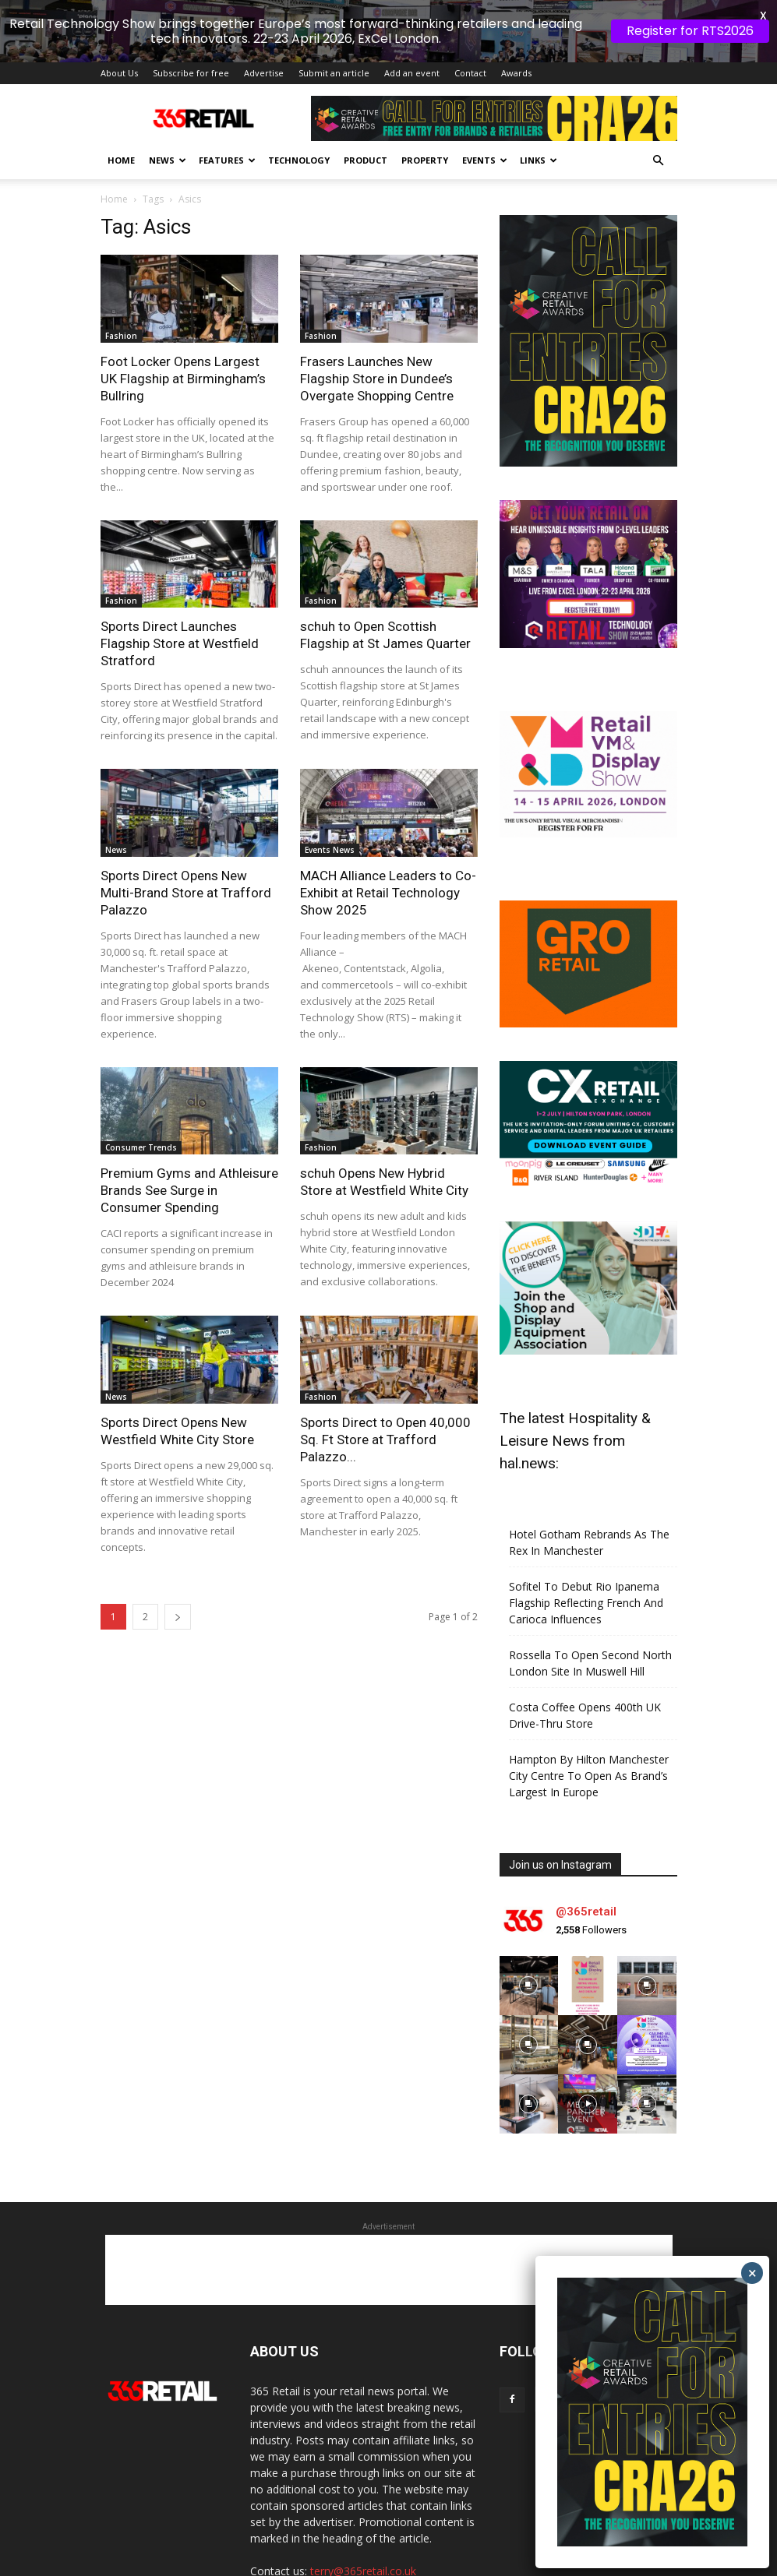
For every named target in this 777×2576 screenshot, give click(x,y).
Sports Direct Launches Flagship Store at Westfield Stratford (180, 586)
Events (484, 102)
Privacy (499, 2566)
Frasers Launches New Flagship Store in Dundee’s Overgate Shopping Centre (377, 320)
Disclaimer (553, 2566)
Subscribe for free (191, 15)
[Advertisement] (389, 2212)
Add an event (412, 15)
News (167, 102)
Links (538, 102)
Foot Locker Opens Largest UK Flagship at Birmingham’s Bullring (183, 320)
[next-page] (177, 1558)
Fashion (121, 277)
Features (227, 102)
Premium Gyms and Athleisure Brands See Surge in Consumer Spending (189, 1133)
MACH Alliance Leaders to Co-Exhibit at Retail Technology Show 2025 (388, 834)
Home (121, 102)
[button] (658, 103)
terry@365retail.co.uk (363, 2513)
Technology (299, 102)
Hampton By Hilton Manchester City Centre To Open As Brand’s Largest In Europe (589, 1718)
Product (365, 102)
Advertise (264, 15)
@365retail (586, 1853)
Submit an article (333, 15)
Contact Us (616, 2566)
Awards (516, 15)
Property (424, 102)
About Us (119, 15)
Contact (470, 15)
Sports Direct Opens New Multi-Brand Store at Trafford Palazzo (186, 834)
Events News (330, 791)
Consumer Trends (141, 1089)
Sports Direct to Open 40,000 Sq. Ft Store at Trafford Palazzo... (385, 1381)
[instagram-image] (529, 1928)
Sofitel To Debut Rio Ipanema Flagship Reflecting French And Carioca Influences (586, 1545)
